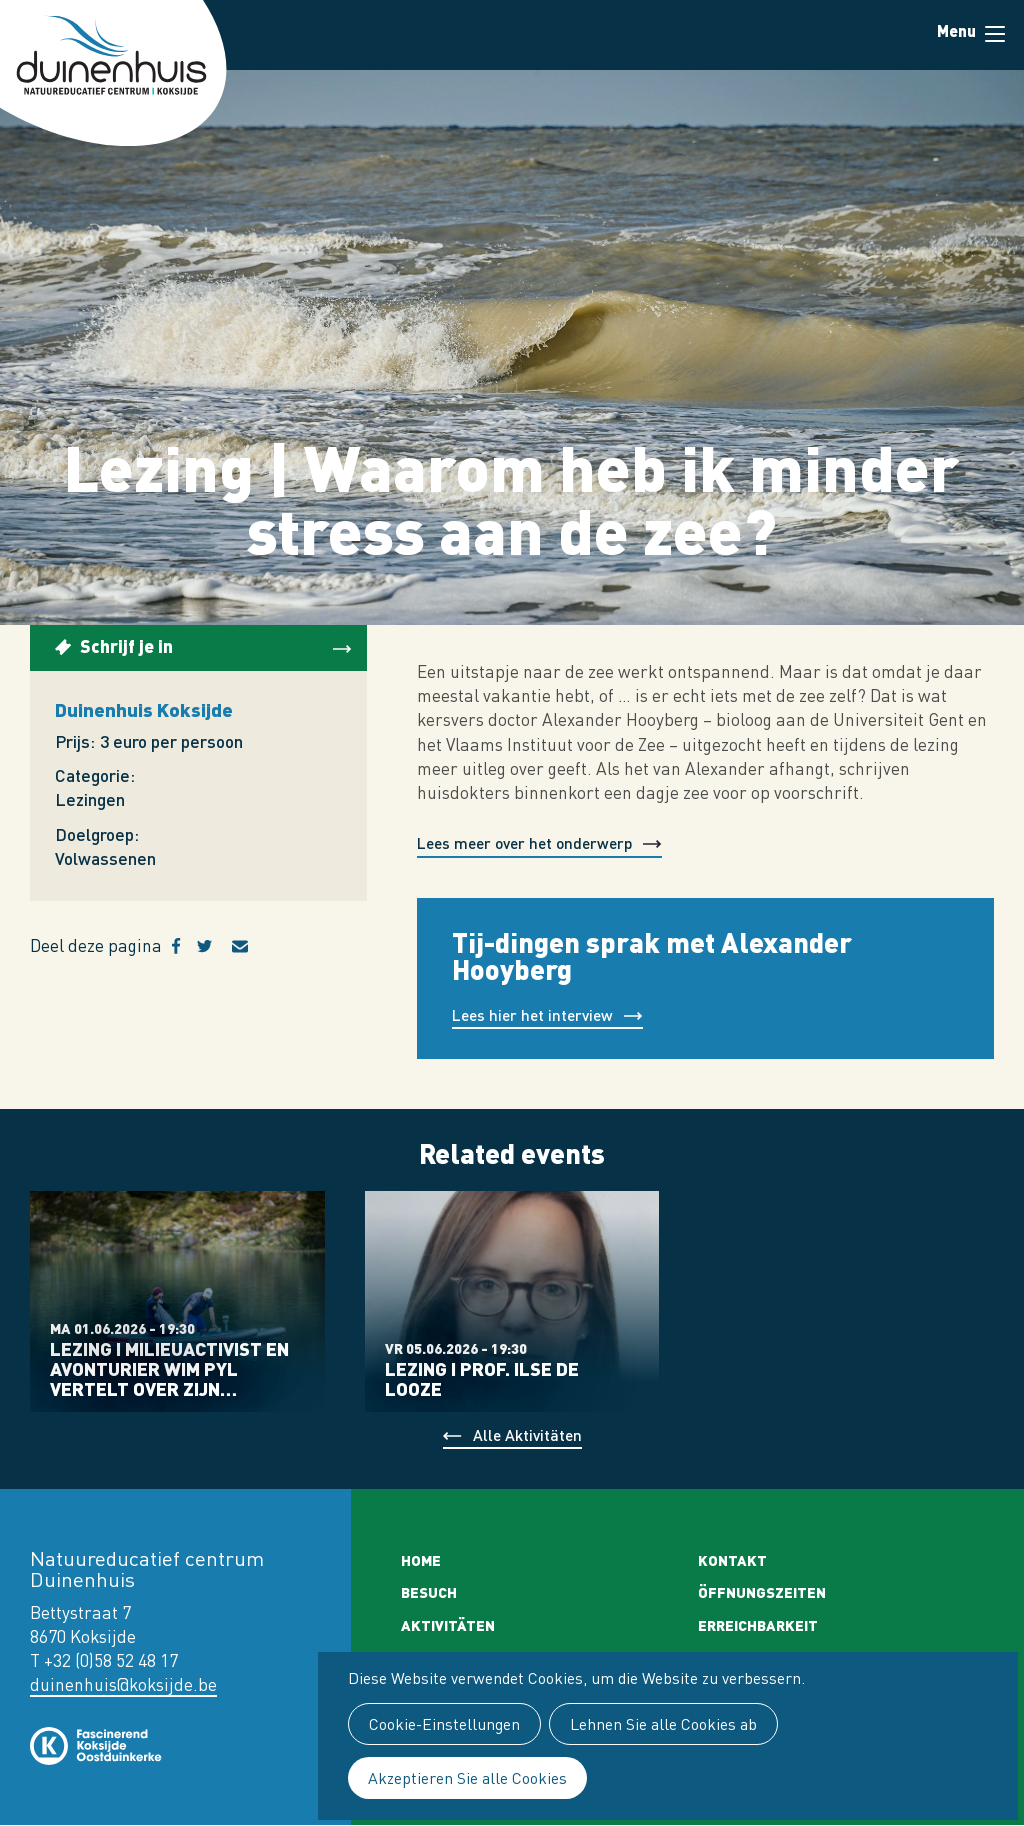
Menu (995, 34)
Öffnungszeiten (762, 1592)
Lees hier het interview (532, 1014)
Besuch (429, 1592)
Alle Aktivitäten (527, 1434)
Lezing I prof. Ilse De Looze (482, 1379)
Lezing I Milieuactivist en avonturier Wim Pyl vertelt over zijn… (169, 1369)
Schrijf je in (126, 645)
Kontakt (732, 1560)
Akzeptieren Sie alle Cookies (467, 1778)
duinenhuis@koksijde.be (123, 1684)
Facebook (184, 946)
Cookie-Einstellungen (444, 1724)
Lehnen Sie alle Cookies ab (663, 1724)
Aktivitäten (448, 1625)
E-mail (252, 946)
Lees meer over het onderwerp (524, 842)
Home (421, 1560)
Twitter (214, 946)
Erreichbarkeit (758, 1625)
